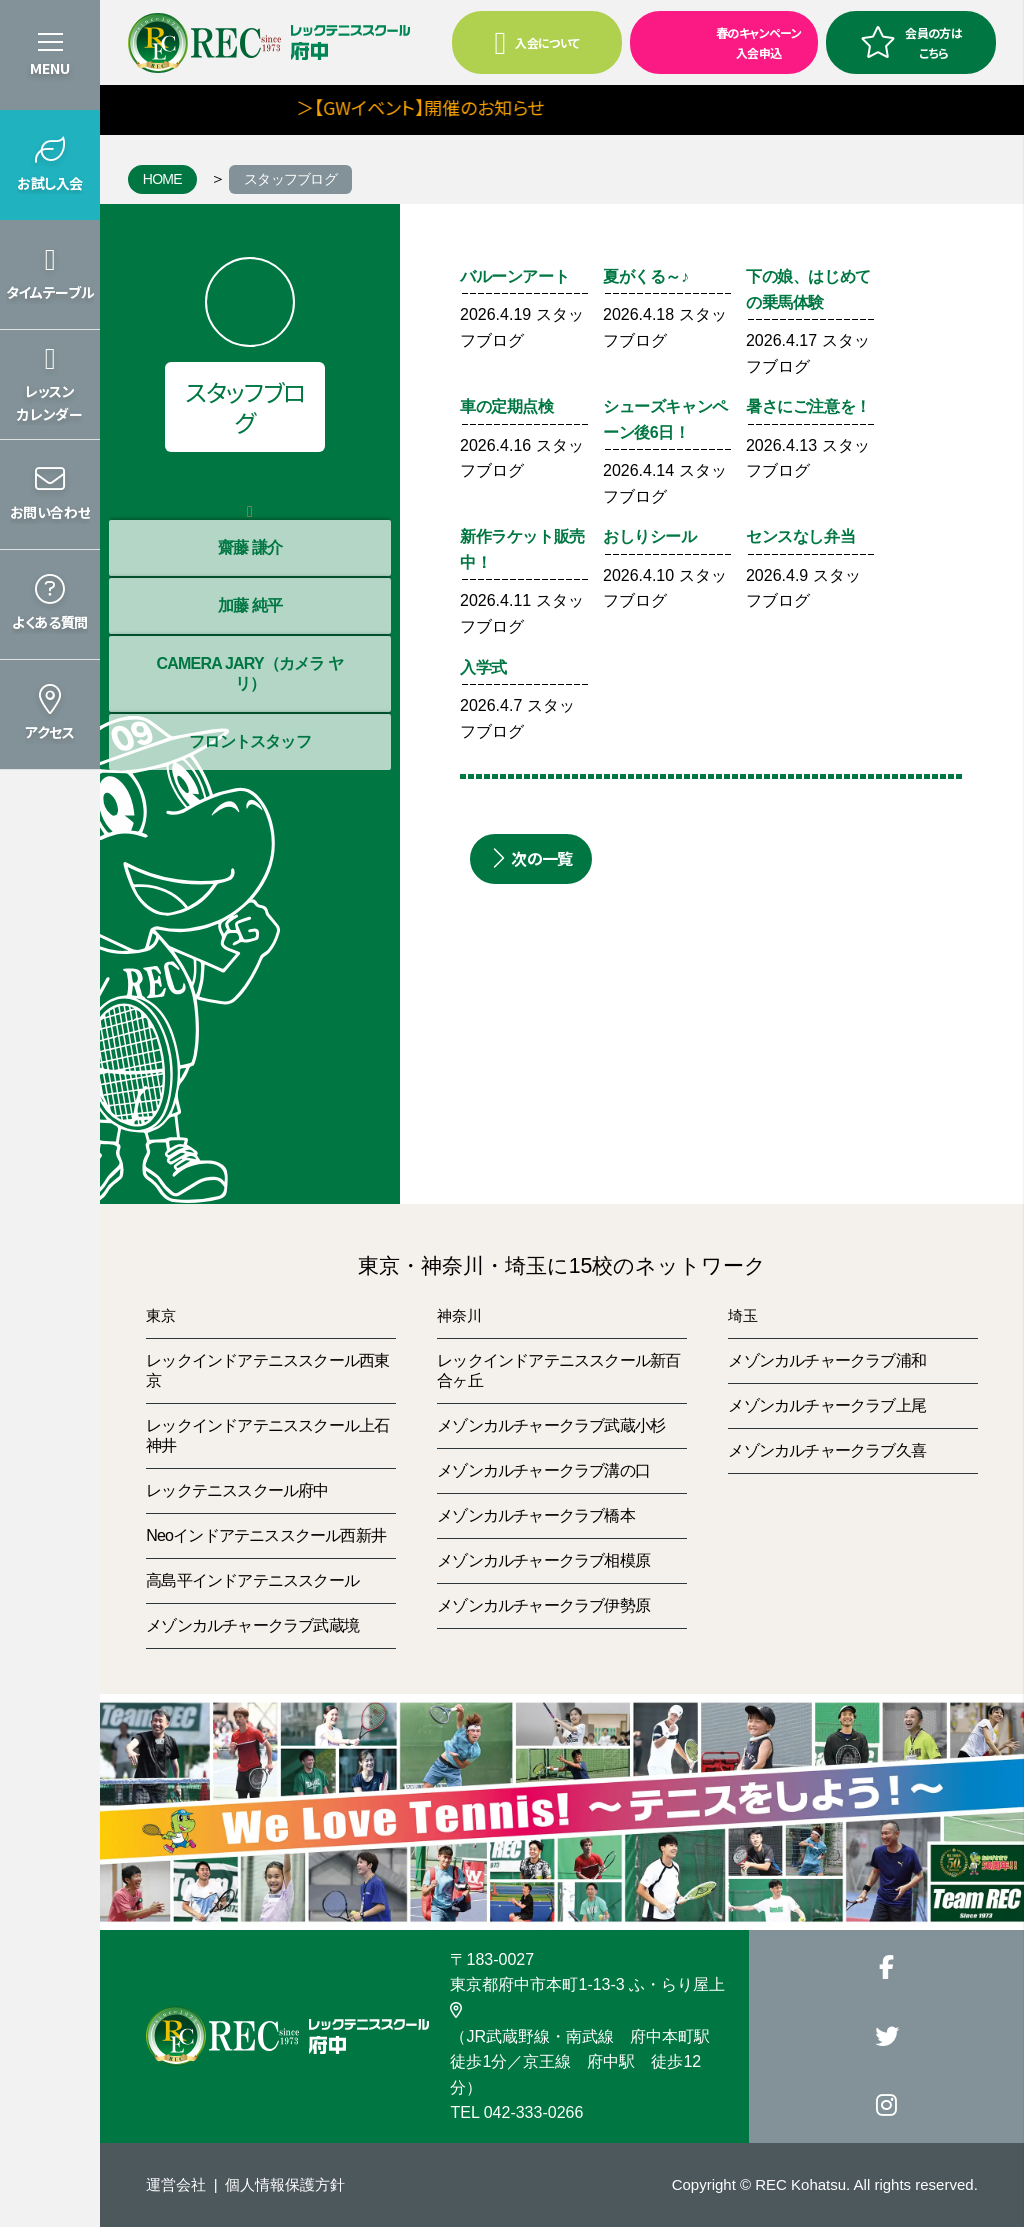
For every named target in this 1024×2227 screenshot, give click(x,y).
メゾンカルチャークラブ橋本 (536, 1515)
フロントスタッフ (250, 741)
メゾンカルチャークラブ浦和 (827, 1360)
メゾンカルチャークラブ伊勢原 (543, 1605)
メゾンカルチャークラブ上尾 (827, 1405)
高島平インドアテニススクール (252, 1580)
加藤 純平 (250, 605)
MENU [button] (50, 68)
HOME (162, 179)
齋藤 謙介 (250, 547)
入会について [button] (537, 43)
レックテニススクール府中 (237, 1490)
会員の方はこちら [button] (911, 42)
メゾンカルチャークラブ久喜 (827, 1450)
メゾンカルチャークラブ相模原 (543, 1560)
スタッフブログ (290, 179)
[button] (50, 165)
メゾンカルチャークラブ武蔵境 (252, 1625)
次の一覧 (531, 858)
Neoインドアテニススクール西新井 (266, 1535)
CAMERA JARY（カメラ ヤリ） (249, 673)
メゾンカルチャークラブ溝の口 (543, 1470)
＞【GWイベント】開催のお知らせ (458, 107)
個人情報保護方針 (285, 2184)
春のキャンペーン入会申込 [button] (717, 41)
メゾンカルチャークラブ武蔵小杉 (551, 1425)
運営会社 (176, 2184)
